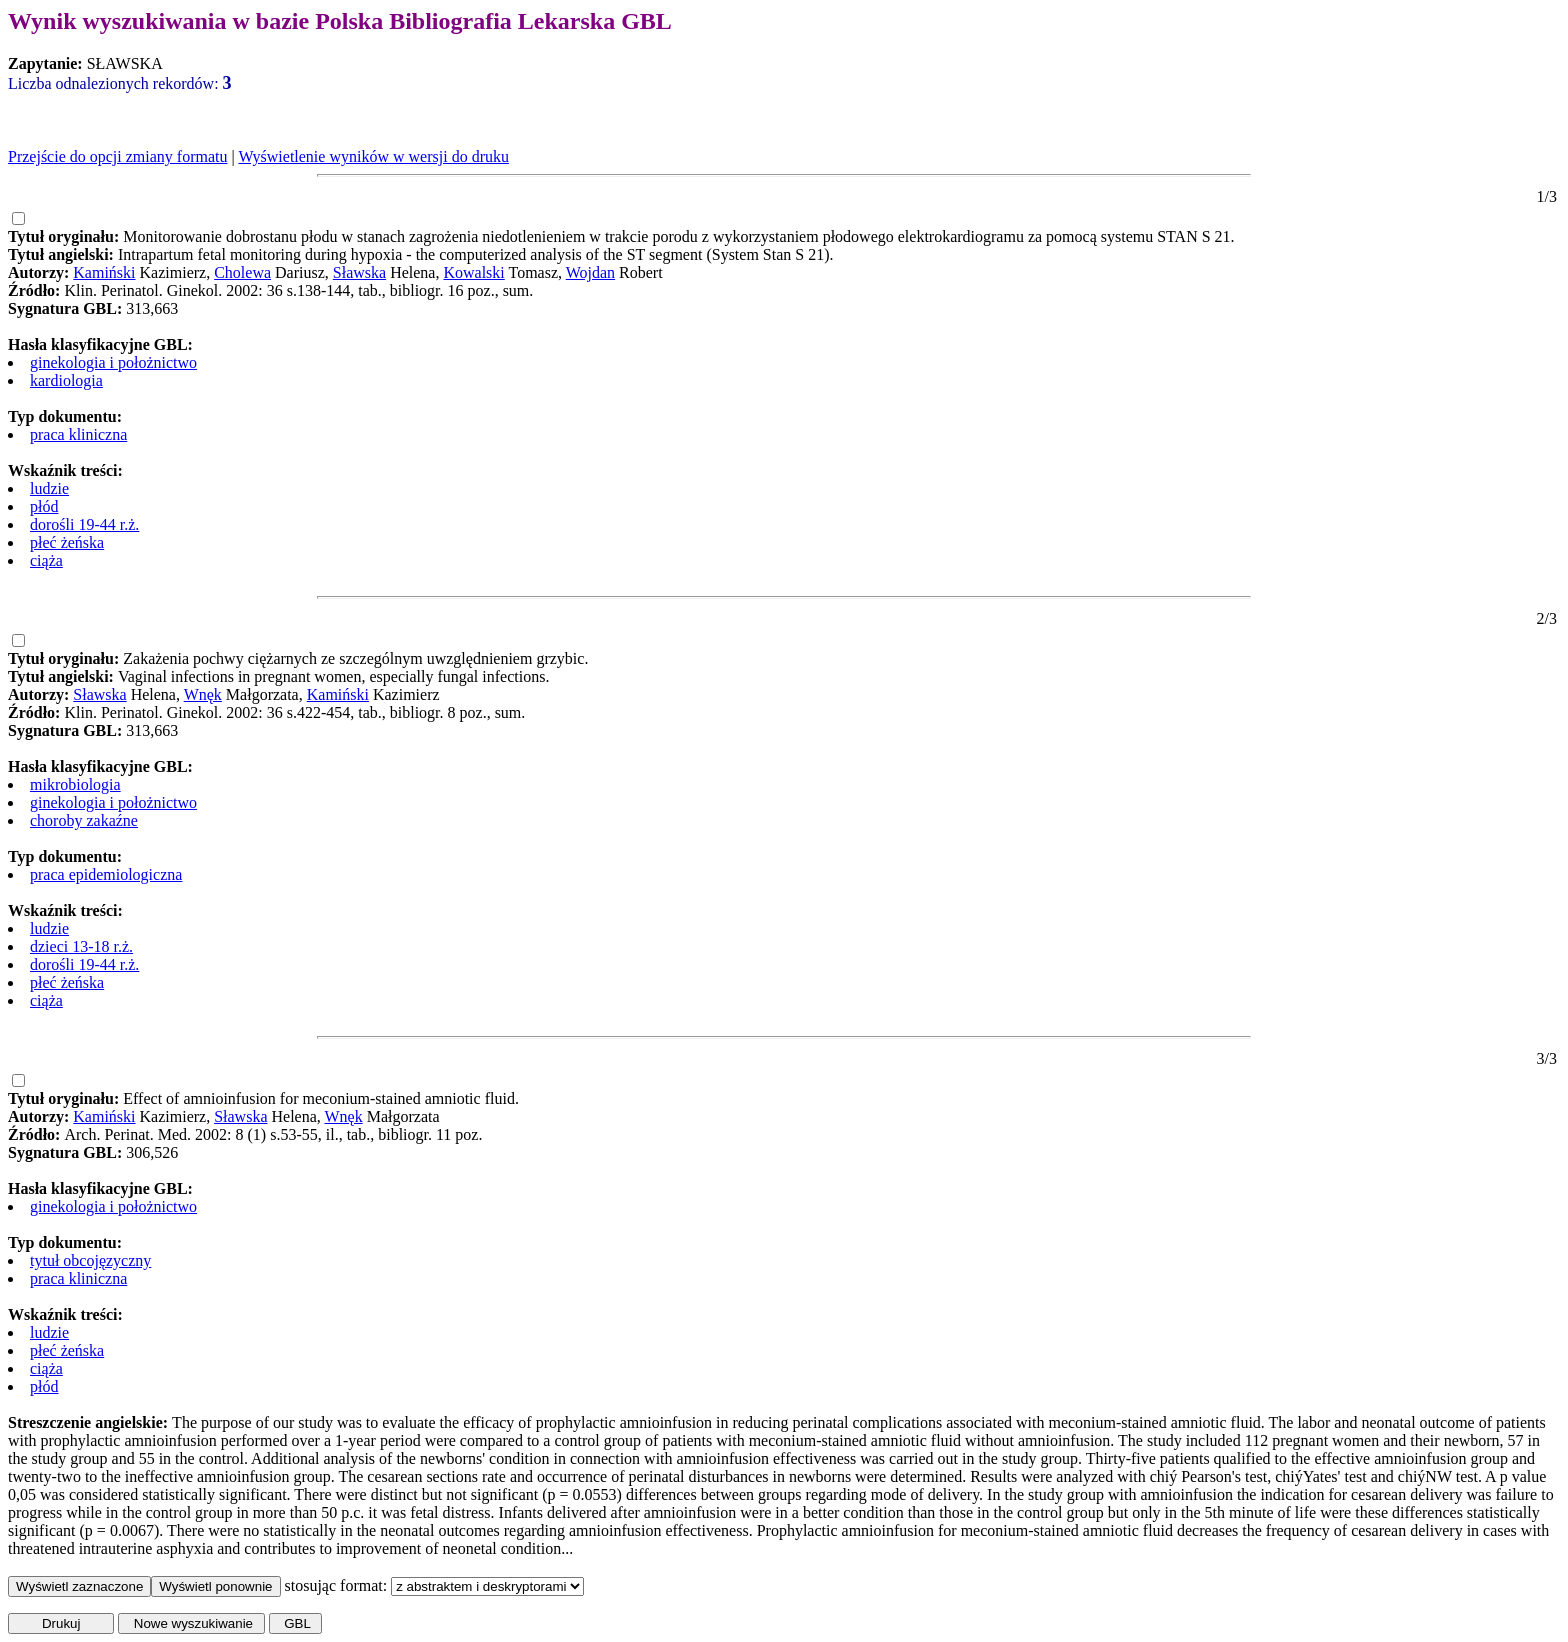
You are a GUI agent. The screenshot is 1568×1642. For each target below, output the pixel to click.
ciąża (46, 560)
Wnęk (203, 694)
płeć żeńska (67, 542)
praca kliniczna (78, 434)
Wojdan (590, 272)
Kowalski (473, 272)
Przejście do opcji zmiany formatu (117, 156)
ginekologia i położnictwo (113, 362)
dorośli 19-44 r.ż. (84, 524)
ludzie (49, 488)
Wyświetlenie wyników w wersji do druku (373, 156)
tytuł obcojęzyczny (90, 1260)
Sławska (359, 272)
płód (44, 506)
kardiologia (66, 380)
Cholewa (242, 272)
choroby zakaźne (84, 820)
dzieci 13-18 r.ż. (81, 946)
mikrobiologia (75, 784)
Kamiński (104, 272)
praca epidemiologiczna (106, 874)
